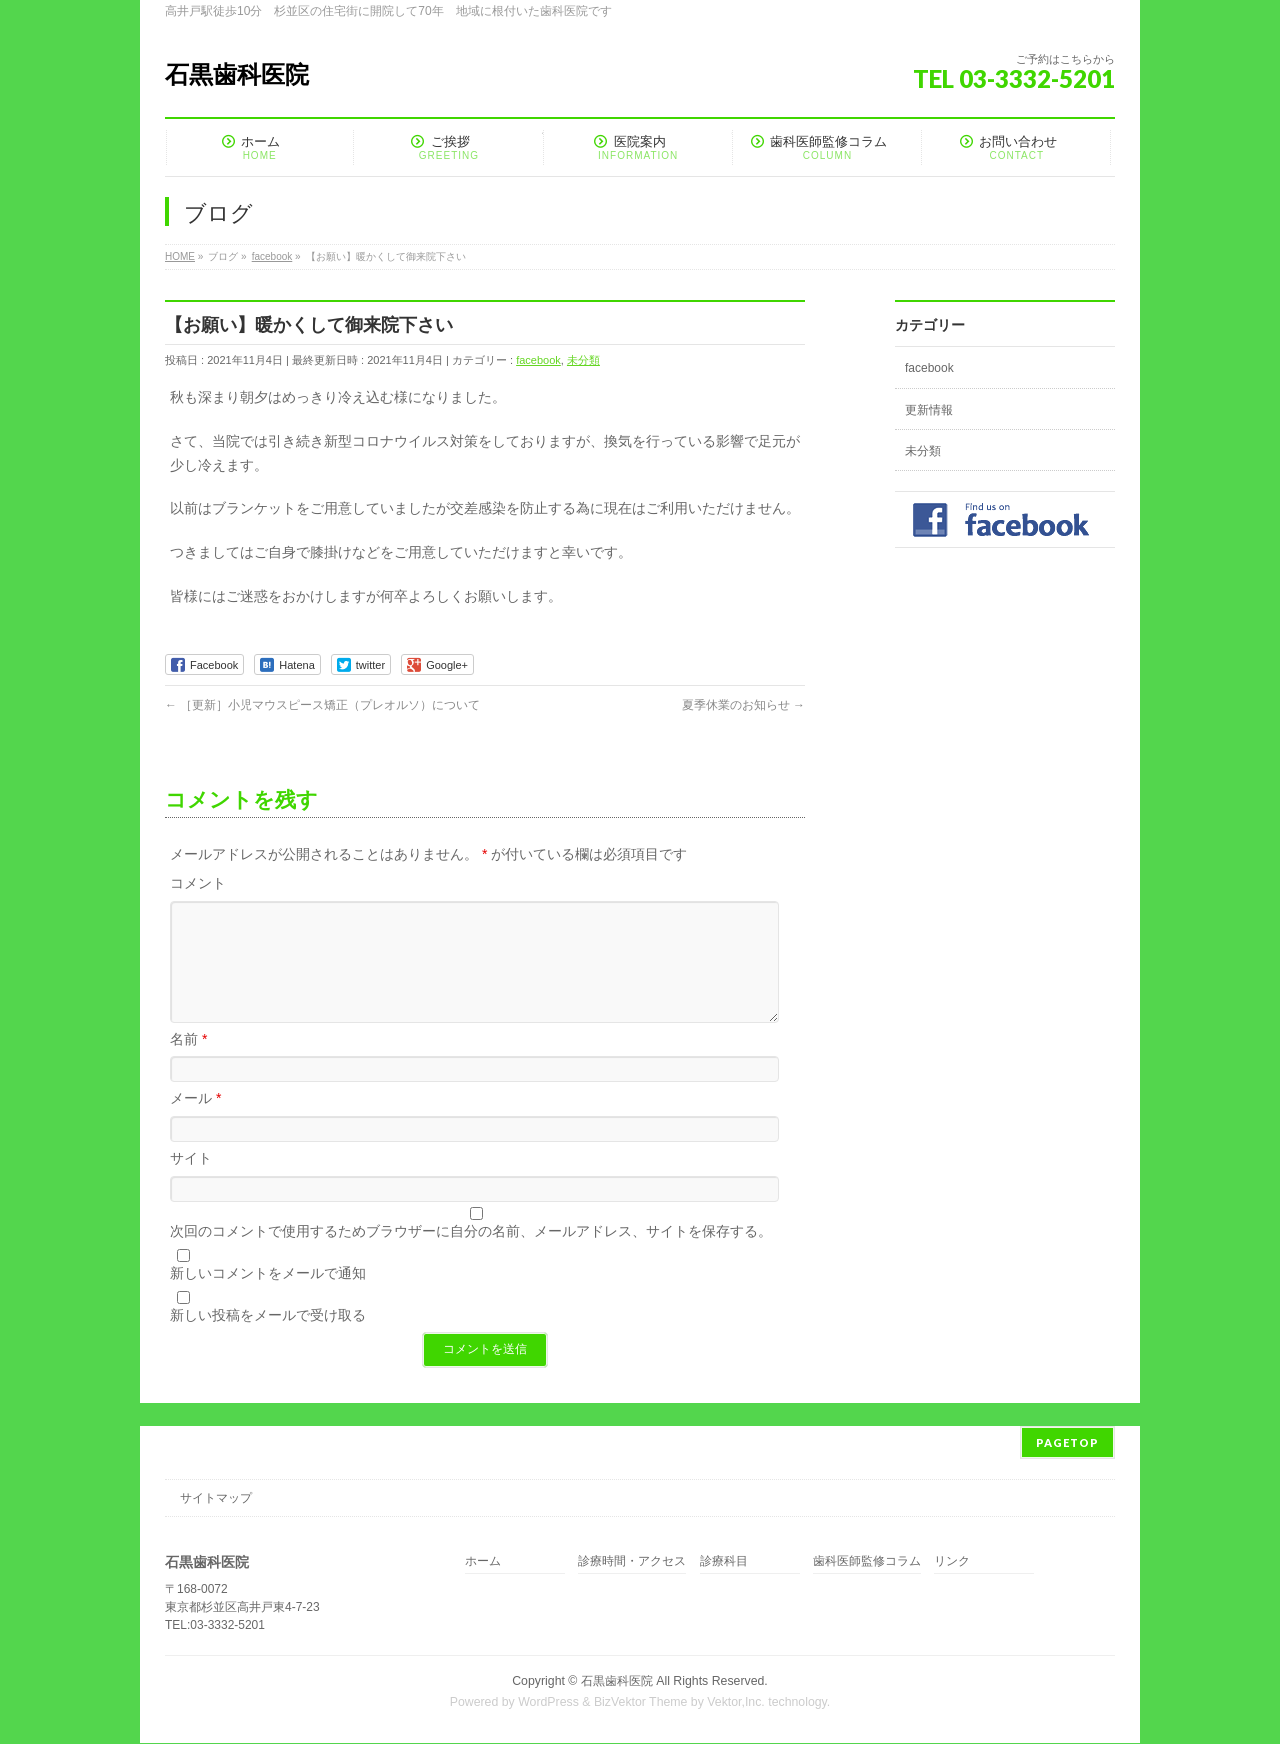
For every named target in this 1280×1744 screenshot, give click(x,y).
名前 (188, 1063)
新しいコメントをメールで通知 (268, 1297)
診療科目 (724, 1562)
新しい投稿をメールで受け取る (268, 1339)
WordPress (548, 1703)
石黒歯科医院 (237, 74)
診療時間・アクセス (632, 1562)
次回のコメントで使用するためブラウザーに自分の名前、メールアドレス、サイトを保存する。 (471, 1255)
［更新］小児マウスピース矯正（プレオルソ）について (322, 705)
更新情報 (929, 410)
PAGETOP (1067, 1443)
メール (195, 1122)
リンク (952, 1562)
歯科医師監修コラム (867, 1562)
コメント (198, 883)
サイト (191, 1182)
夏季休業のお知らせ (743, 705)
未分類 (583, 360)
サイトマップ (216, 1499)
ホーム (483, 1562)
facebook (538, 360)
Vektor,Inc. (736, 1703)
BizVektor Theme (641, 1703)
